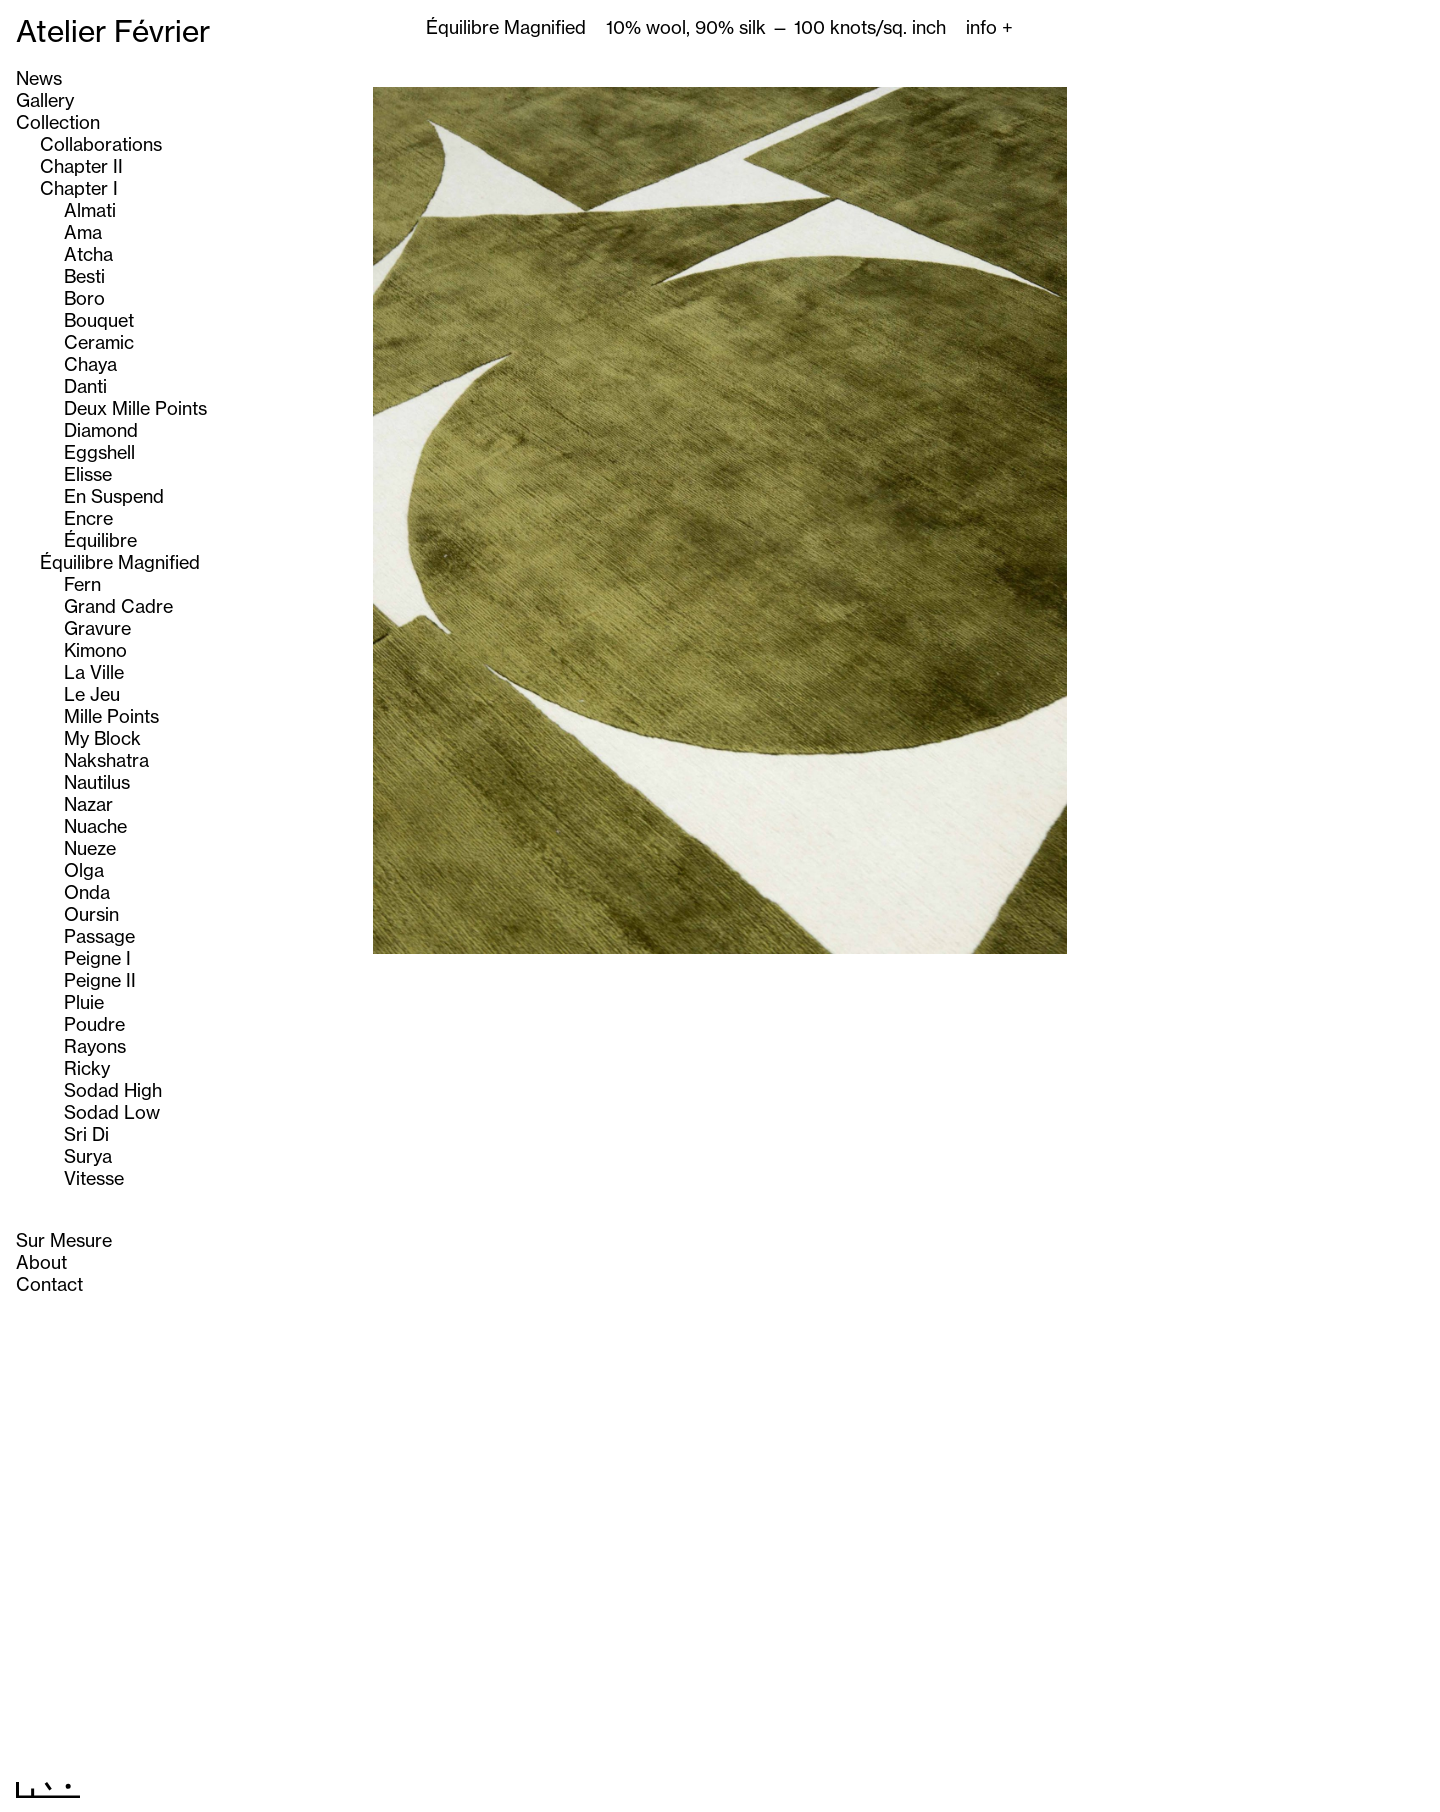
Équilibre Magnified (120, 562)
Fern (82, 584)
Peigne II (100, 980)
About (41, 1262)
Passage (99, 936)
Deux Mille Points (135, 408)
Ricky (87, 1068)
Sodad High (113, 1090)
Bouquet (99, 320)
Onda (87, 892)
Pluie (84, 1002)
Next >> (774, 1785)
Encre (88, 518)
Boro (84, 298)
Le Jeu (92, 694)
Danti (85, 386)
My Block (102, 738)
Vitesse (94, 1178)
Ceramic (99, 342)
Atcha (88, 254)
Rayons (95, 1046)
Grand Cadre (118, 606)
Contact (49, 1284)
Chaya (90, 364)
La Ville (94, 672)
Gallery (45, 100)
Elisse (88, 474)
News (39, 78)
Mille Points (111, 716)
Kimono (95, 650)
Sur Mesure (64, 1240)
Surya (88, 1156)
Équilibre (100, 540)
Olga (84, 870)
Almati (90, 210)
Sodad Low (112, 1112)
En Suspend (114, 496)
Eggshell (99, 452)
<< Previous (682, 1785)
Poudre (94, 1024)
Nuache (95, 826)
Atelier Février (113, 31)
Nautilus (97, 782)
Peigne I (97, 958)
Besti (84, 276)
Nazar (88, 804)
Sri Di (86, 1134)
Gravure (97, 628)
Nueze (90, 848)
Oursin (91, 914)
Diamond (101, 430)
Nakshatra (106, 760)
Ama (83, 232)
